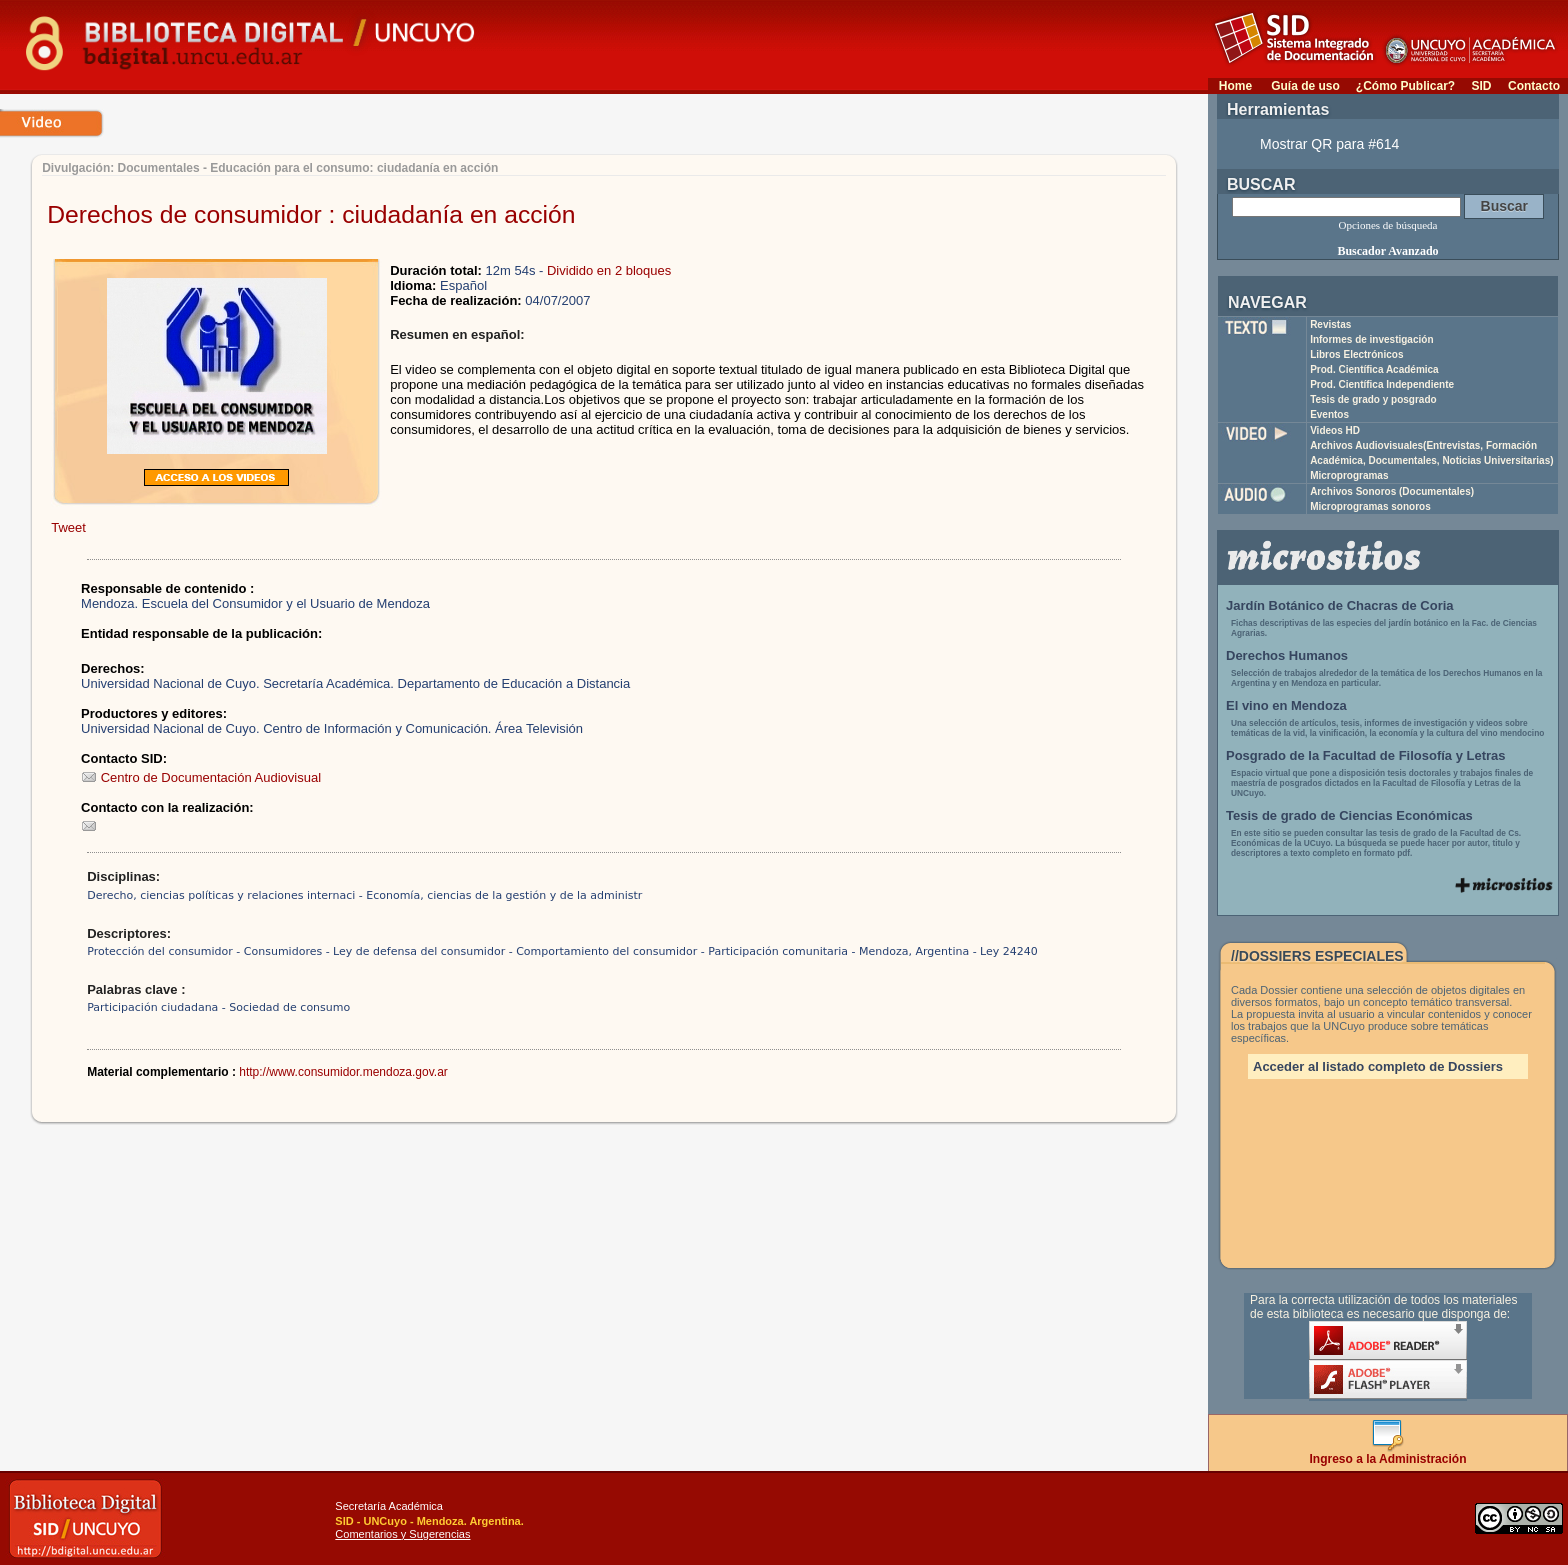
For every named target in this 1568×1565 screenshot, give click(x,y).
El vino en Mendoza (1286, 705)
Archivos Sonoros (1392, 491)
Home (1235, 86)
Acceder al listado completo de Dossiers (1378, 1066)
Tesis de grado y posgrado (1373, 399)
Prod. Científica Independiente (1382, 384)
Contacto (1534, 86)
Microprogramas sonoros (1370, 506)
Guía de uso (1305, 86)
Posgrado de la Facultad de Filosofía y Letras (1366, 755)
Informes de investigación (1371, 339)
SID (1481, 86)
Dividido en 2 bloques (609, 270)
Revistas (1330, 324)
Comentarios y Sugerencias (402, 1534)
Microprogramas (1349, 475)
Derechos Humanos (1287, 655)
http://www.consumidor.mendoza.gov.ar (343, 1072)
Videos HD (1335, 430)
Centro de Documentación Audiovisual (201, 777)
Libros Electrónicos (1356, 354)
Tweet (68, 527)
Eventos (1329, 414)
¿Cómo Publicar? (1405, 86)
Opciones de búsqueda (1388, 225)
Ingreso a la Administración (1388, 1453)
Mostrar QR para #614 (1329, 144)
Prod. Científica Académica (1374, 369)
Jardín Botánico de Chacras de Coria (1340, 605)
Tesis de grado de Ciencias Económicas (1349, 815)
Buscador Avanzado (1387, 251)
